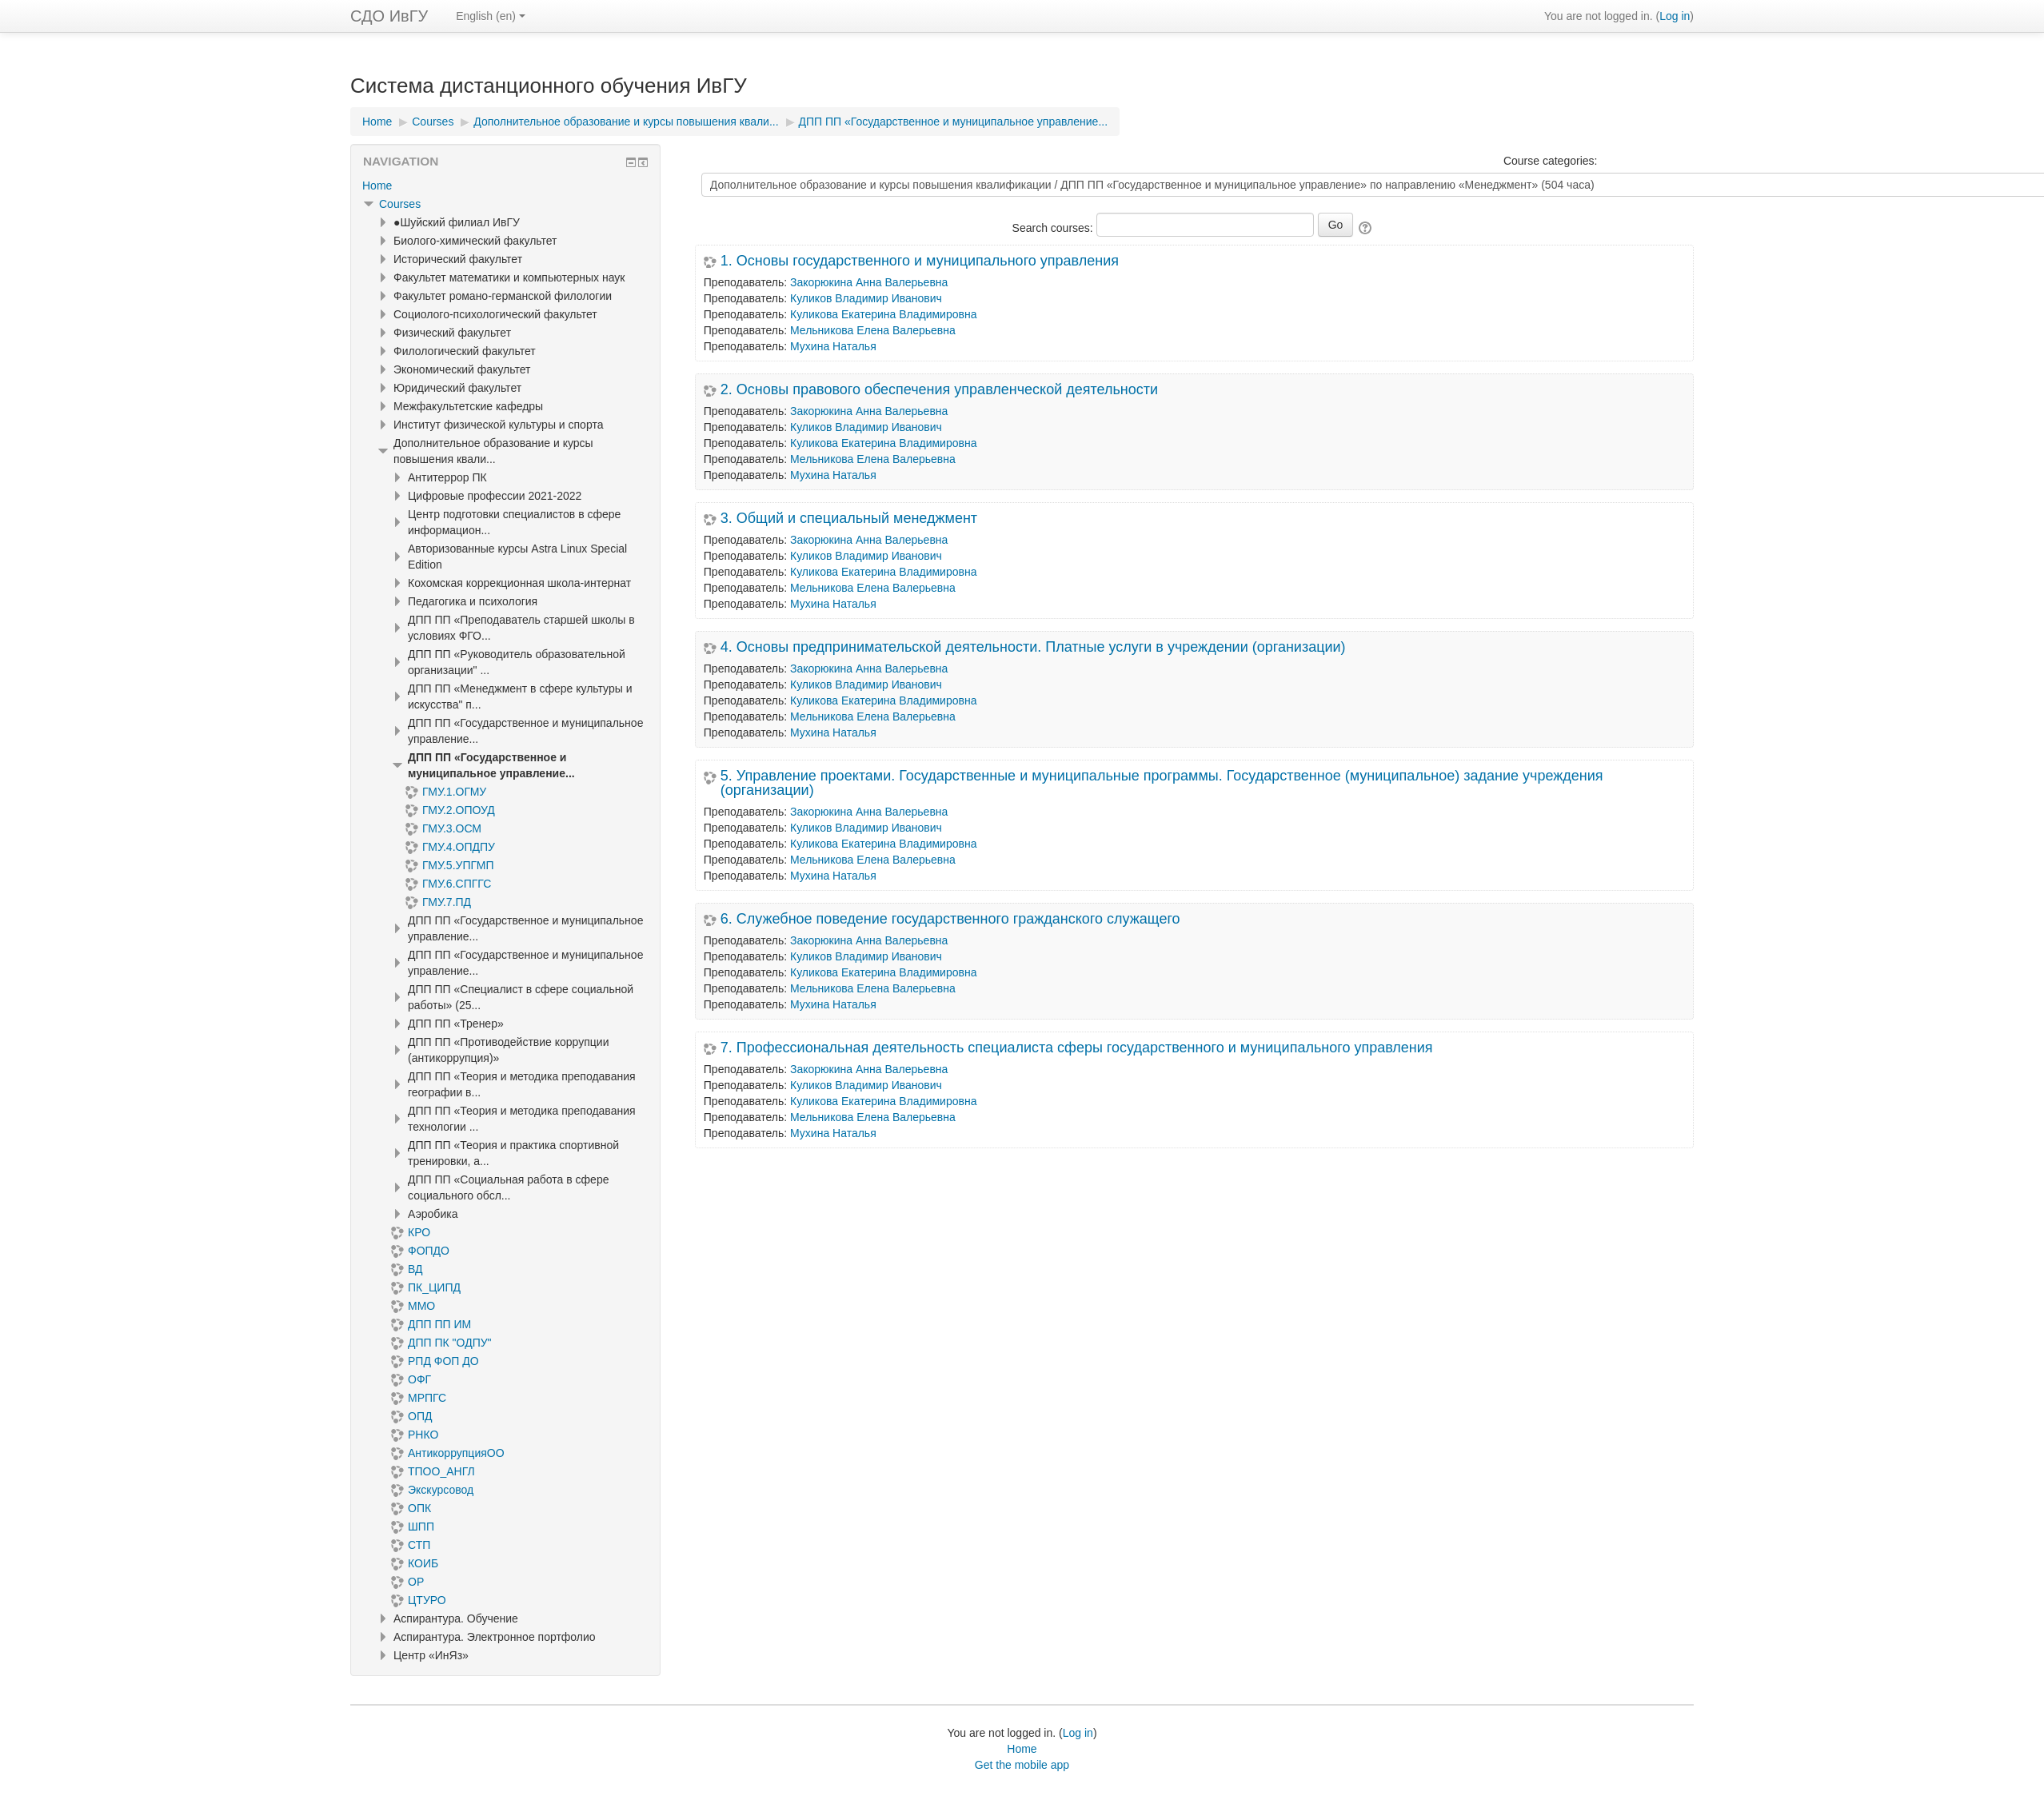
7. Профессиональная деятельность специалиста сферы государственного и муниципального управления (1077, 1047)
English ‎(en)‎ (490, 16)
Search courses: (1054, 228)
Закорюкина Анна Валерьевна (869, 282)
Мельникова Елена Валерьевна (873, 330)
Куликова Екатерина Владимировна (883, 314)
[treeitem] (505, 186)
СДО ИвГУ (389, 16)
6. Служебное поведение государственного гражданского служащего (950, 919)
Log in (1674, 16)
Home (377, 185)
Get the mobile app (1022, 1764)
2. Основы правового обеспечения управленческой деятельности (939, 389)
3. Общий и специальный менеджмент (849, 518)
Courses (400, 204)
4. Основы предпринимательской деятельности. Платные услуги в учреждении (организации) (1033, 647)
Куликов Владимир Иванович (866, 298)
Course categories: (1550, 160)
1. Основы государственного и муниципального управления (920, 260)
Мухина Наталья (833, 346)
